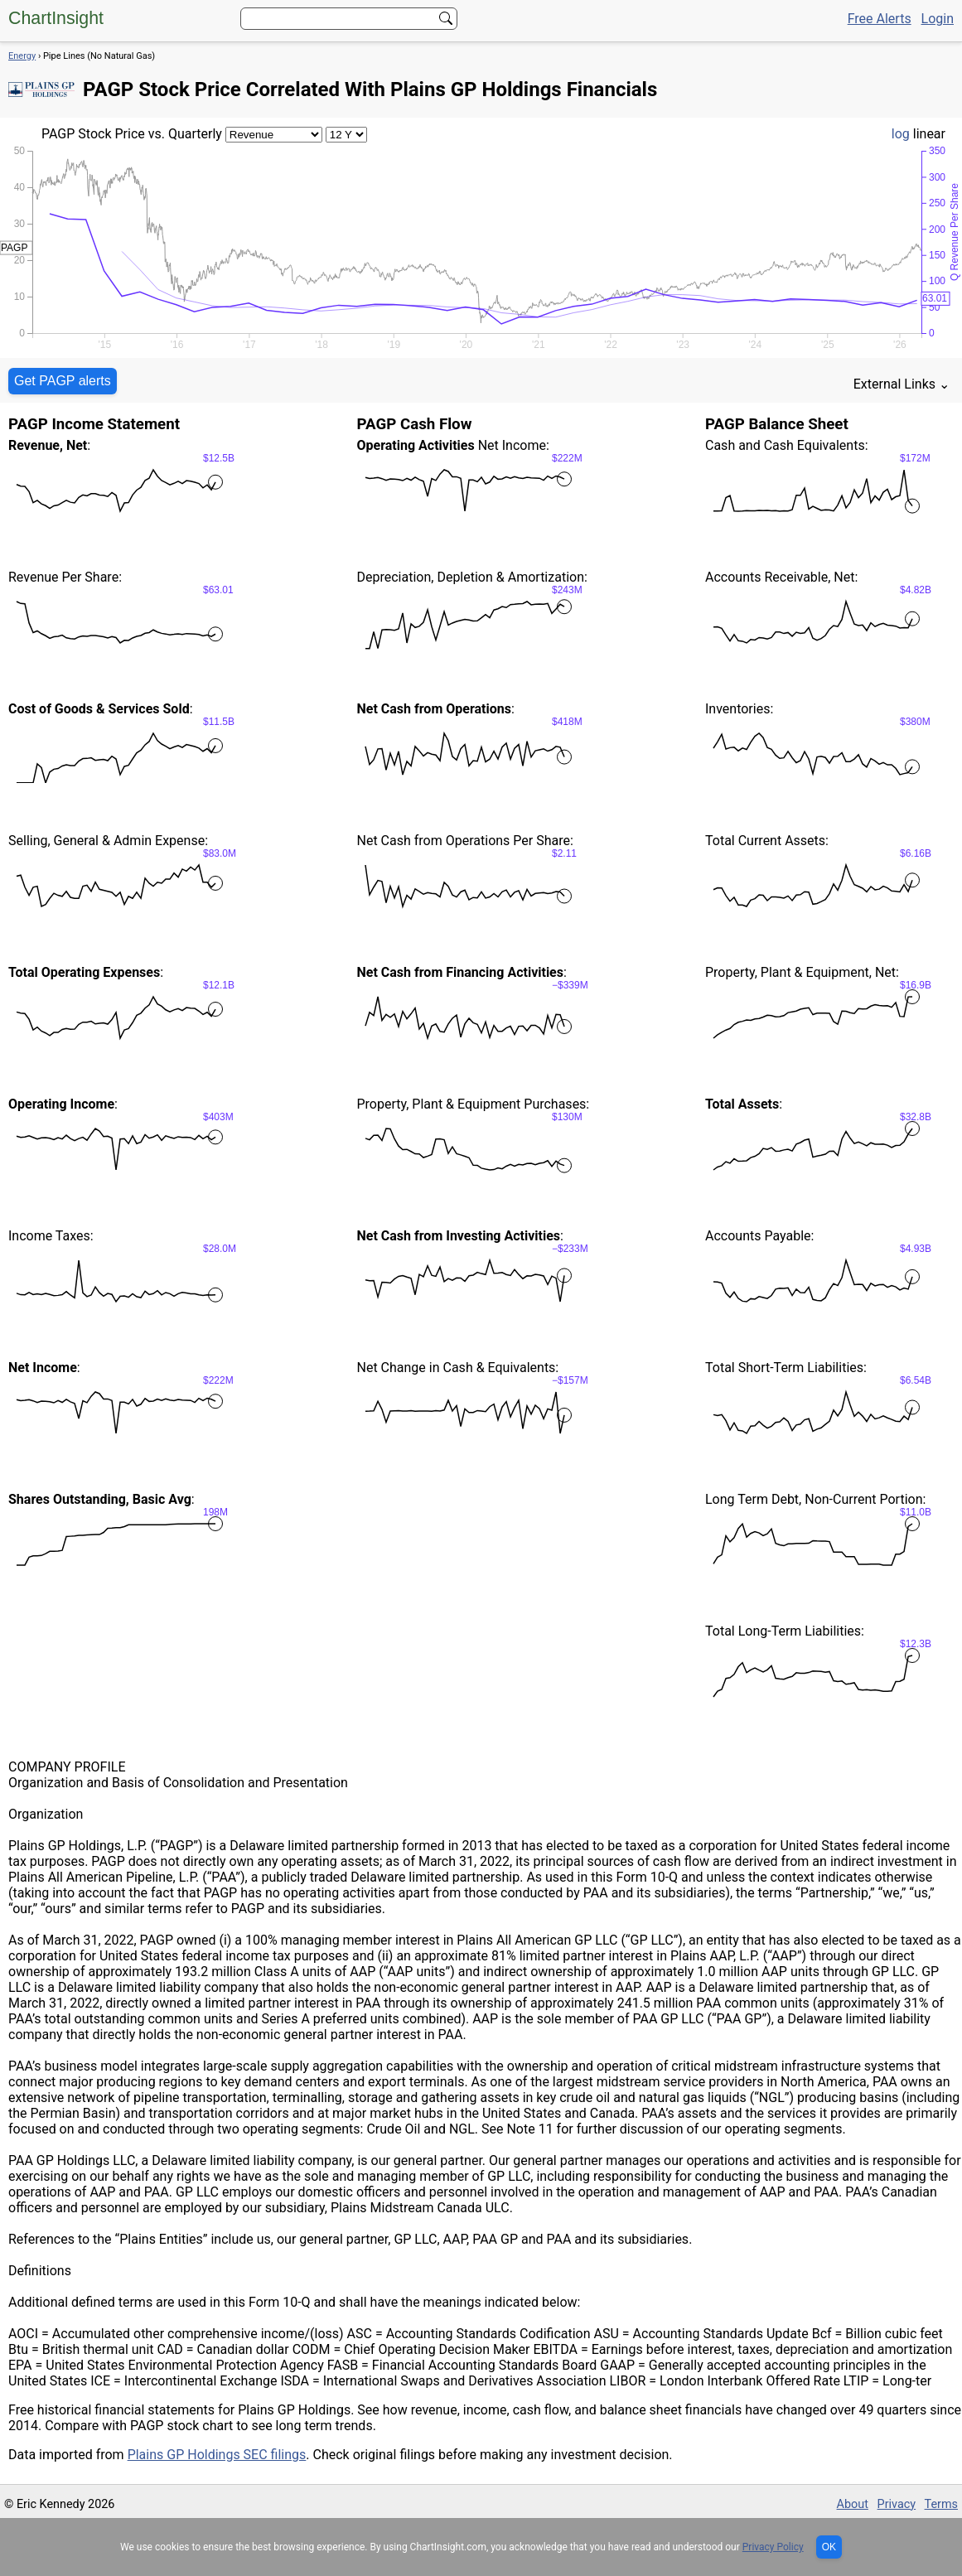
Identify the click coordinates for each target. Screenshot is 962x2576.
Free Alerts (879, 19)
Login (937, 19)
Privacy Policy (773, 2547)
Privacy (896, 2504)
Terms (941, 2504)
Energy (22, 56)
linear (929, 134)
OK (829, 2547)
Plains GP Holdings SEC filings (217, 2454)
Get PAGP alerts (62, 381)
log (901, 134)
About (852, 2504)
